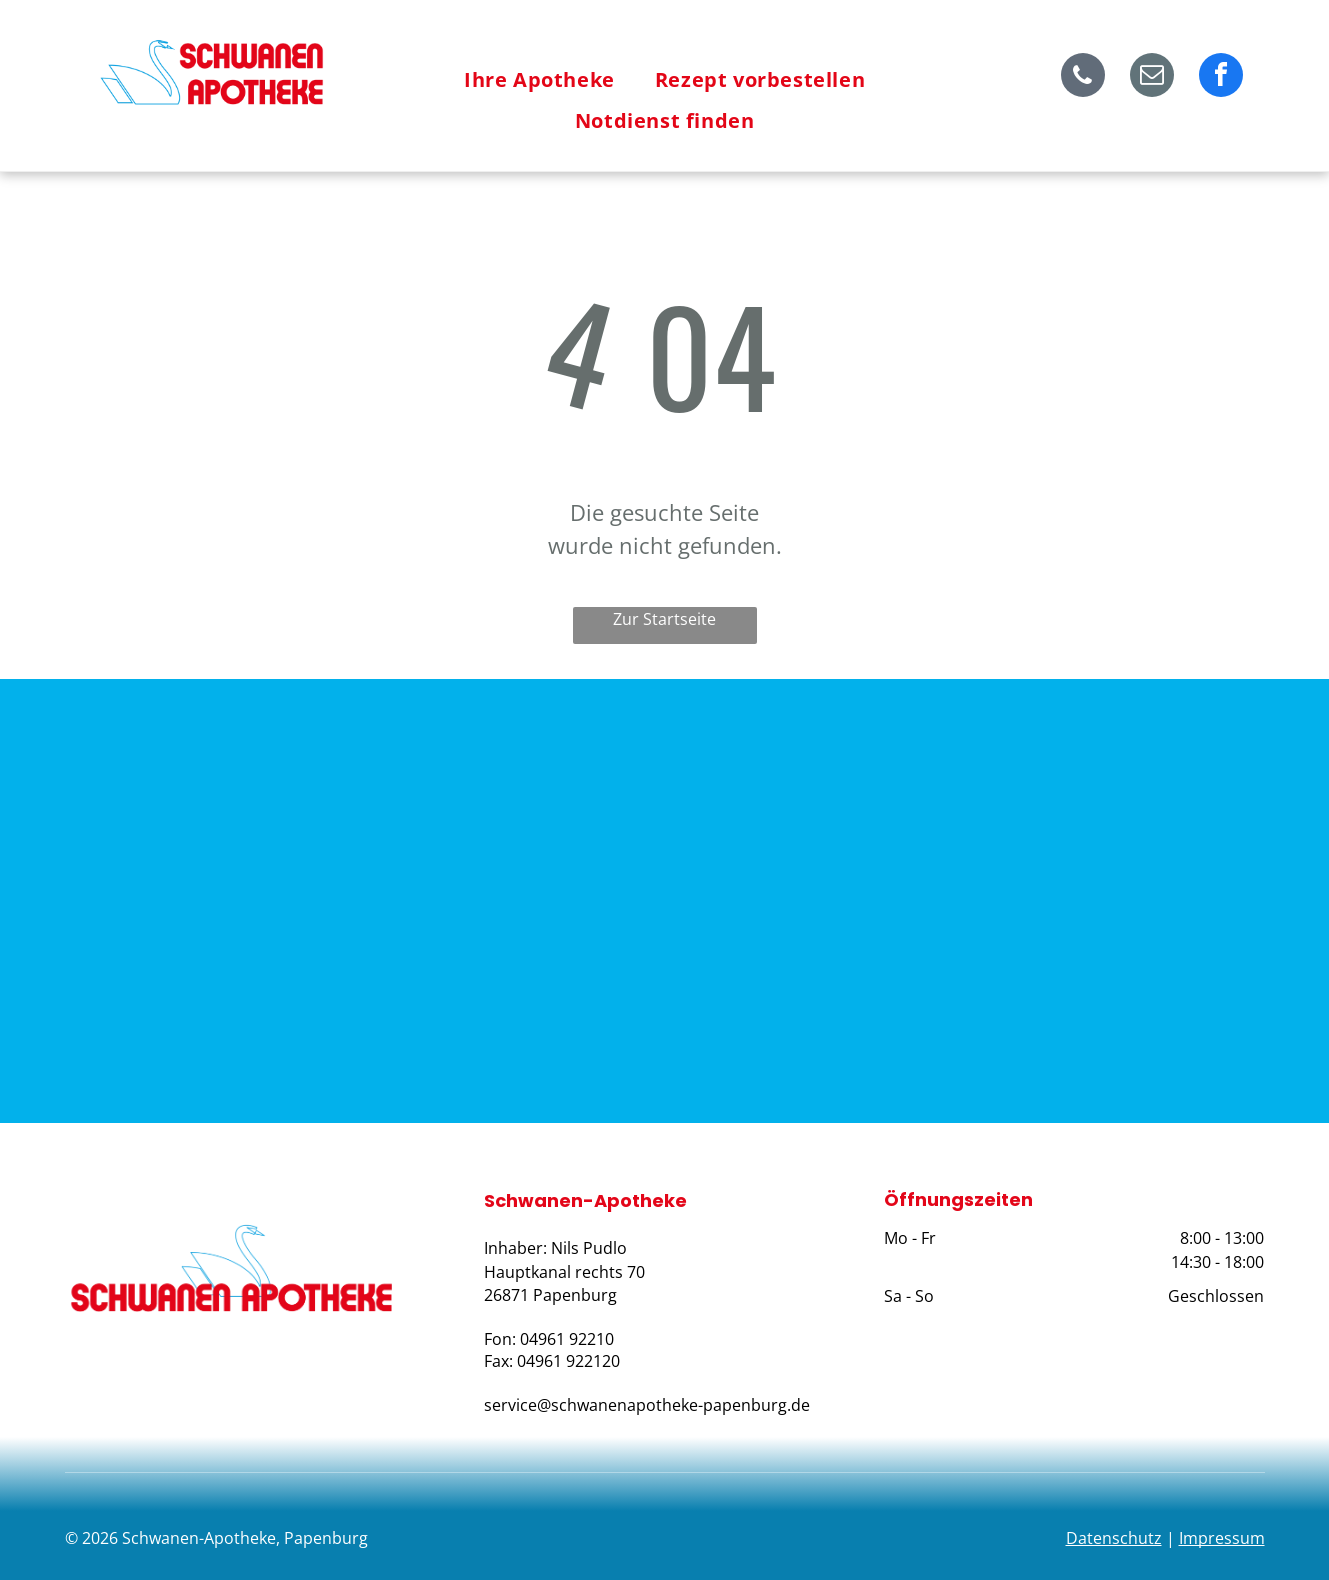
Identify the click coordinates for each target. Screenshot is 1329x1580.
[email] (1152, 77)
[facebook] (1221, 77)
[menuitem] (539, 79)
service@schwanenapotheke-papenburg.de (647, 1405)
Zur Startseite (664, 619)
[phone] (1083, 77)
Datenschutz (1114, 1538)
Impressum (1222, 1538)
